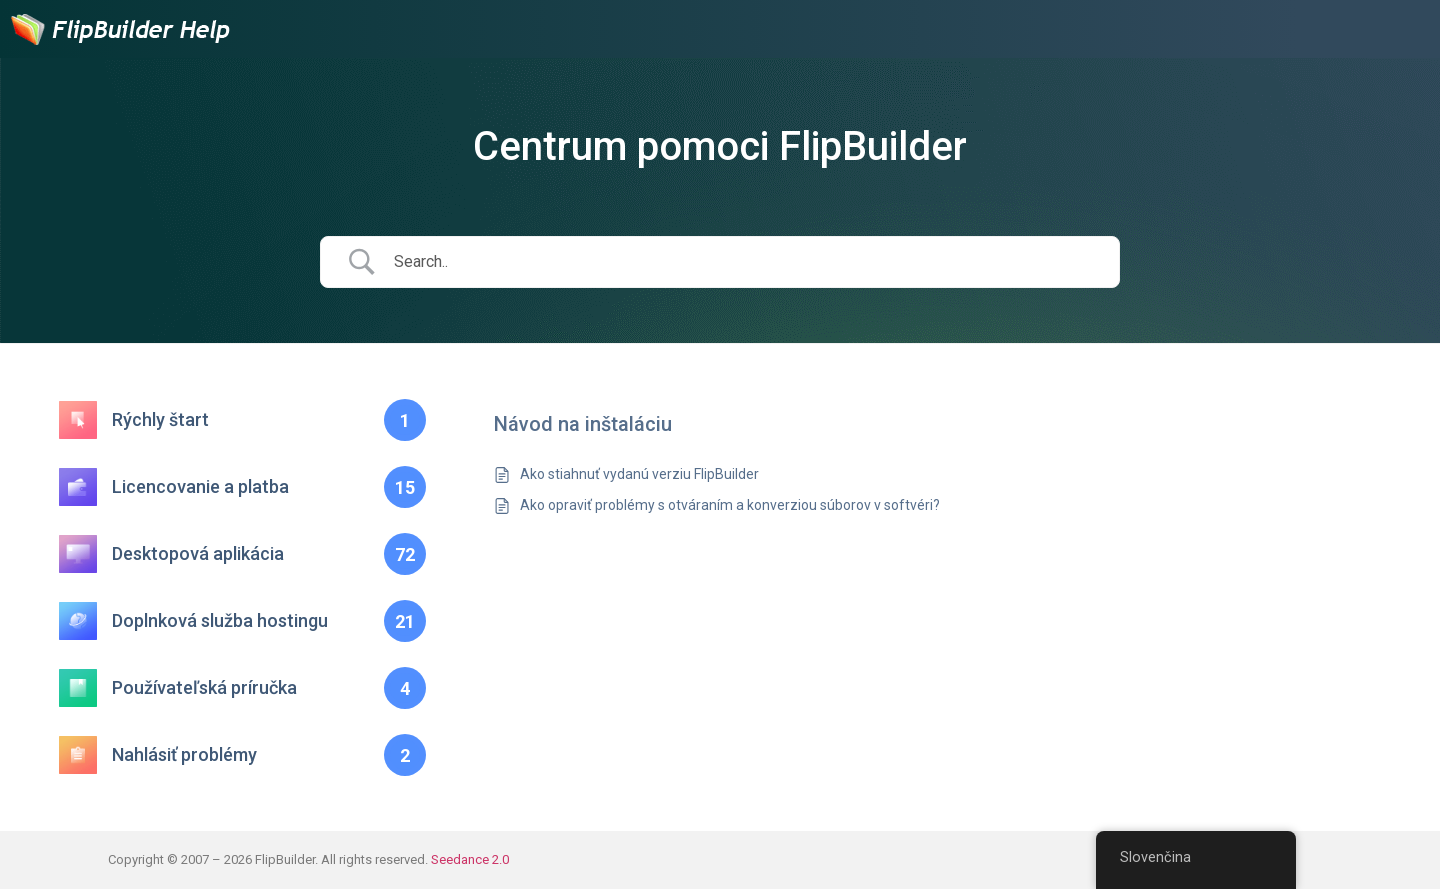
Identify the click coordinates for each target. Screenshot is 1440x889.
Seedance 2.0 (470, 859)
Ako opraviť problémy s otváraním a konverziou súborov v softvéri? (730, 505)
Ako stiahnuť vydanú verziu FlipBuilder (639, 474)
